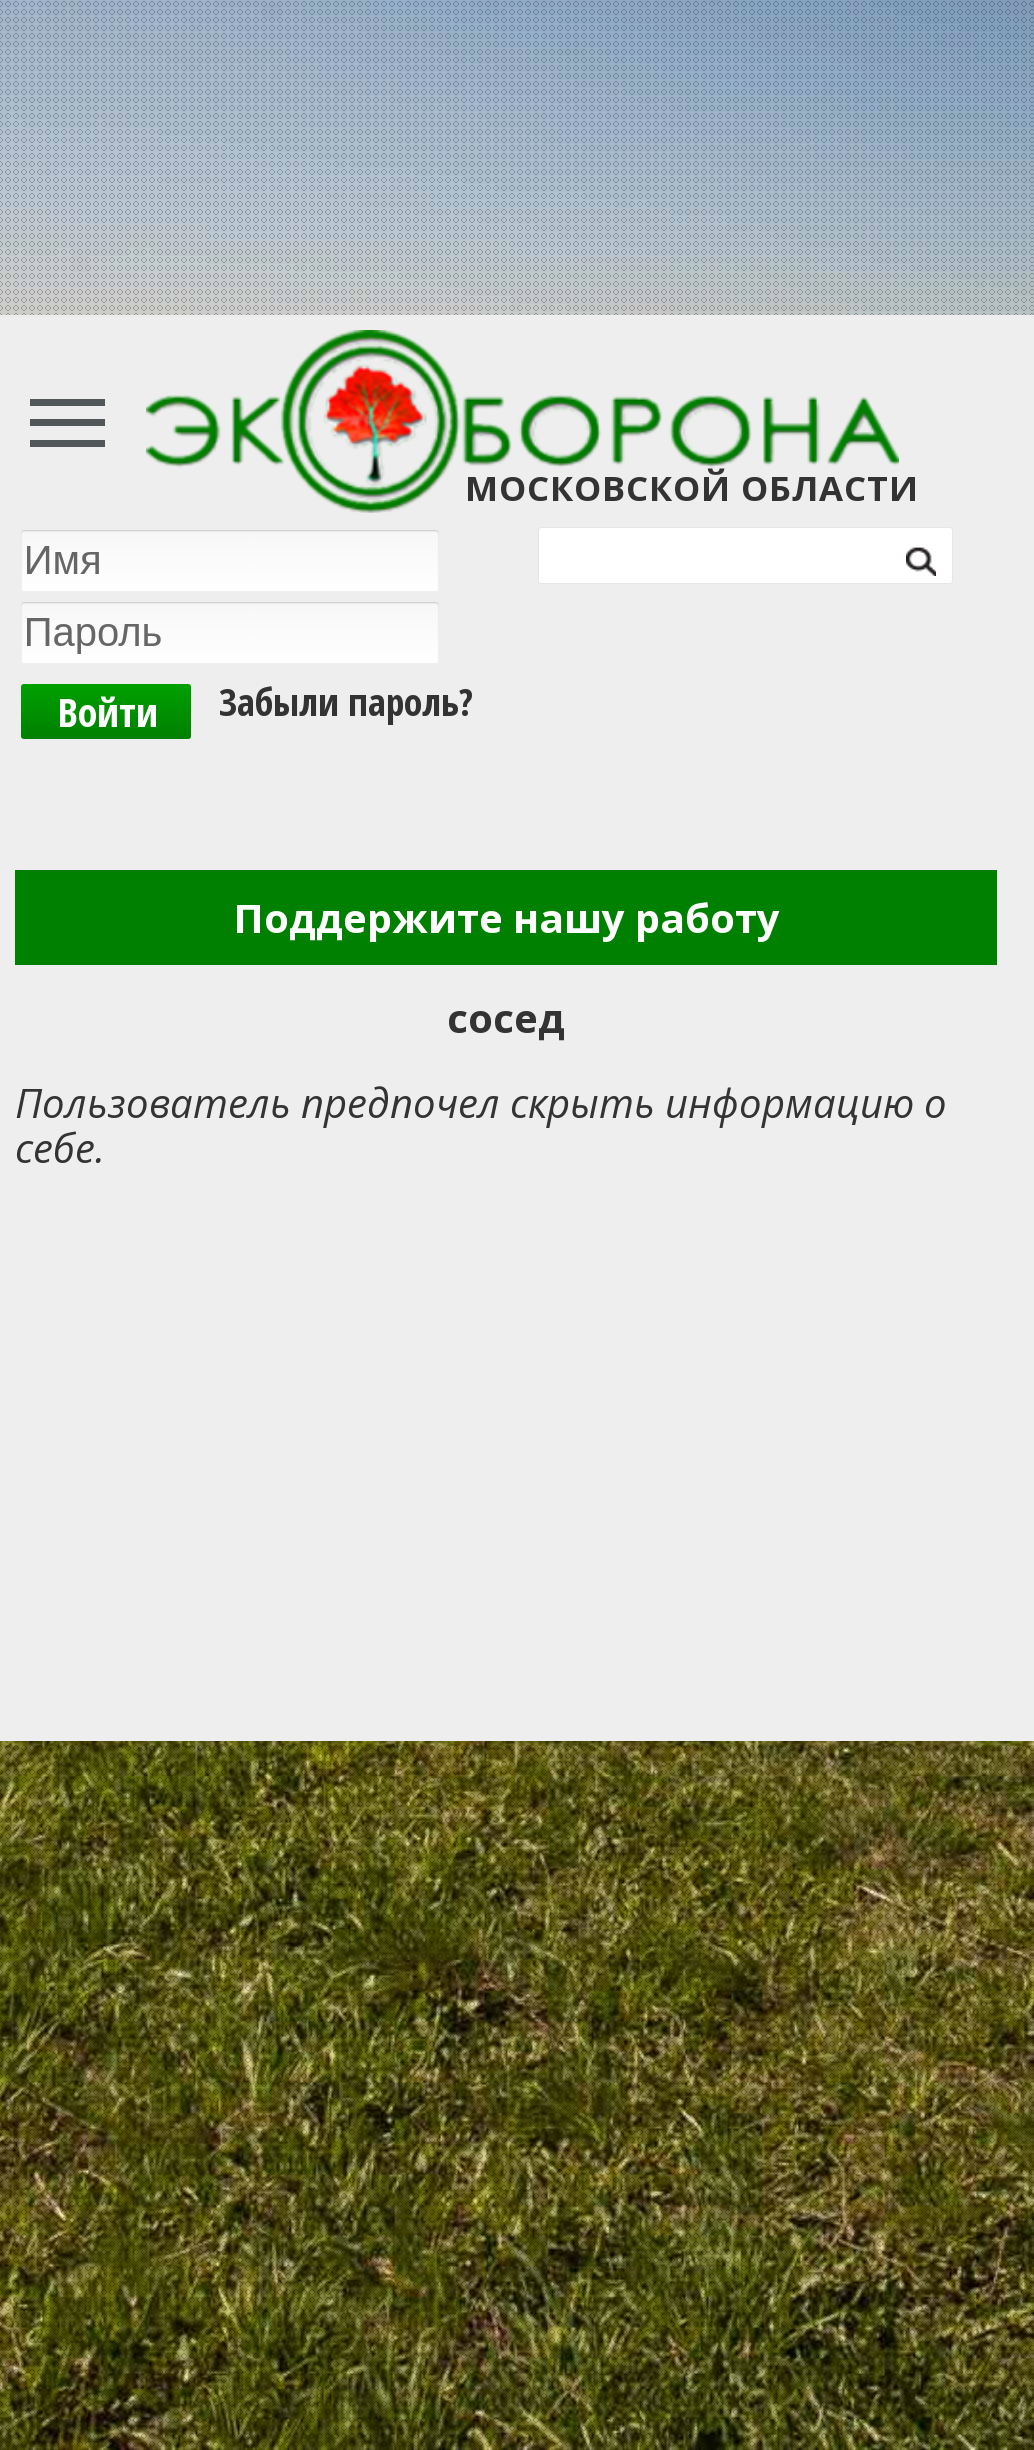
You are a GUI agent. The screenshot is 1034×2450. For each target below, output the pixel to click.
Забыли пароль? (346, 701)
